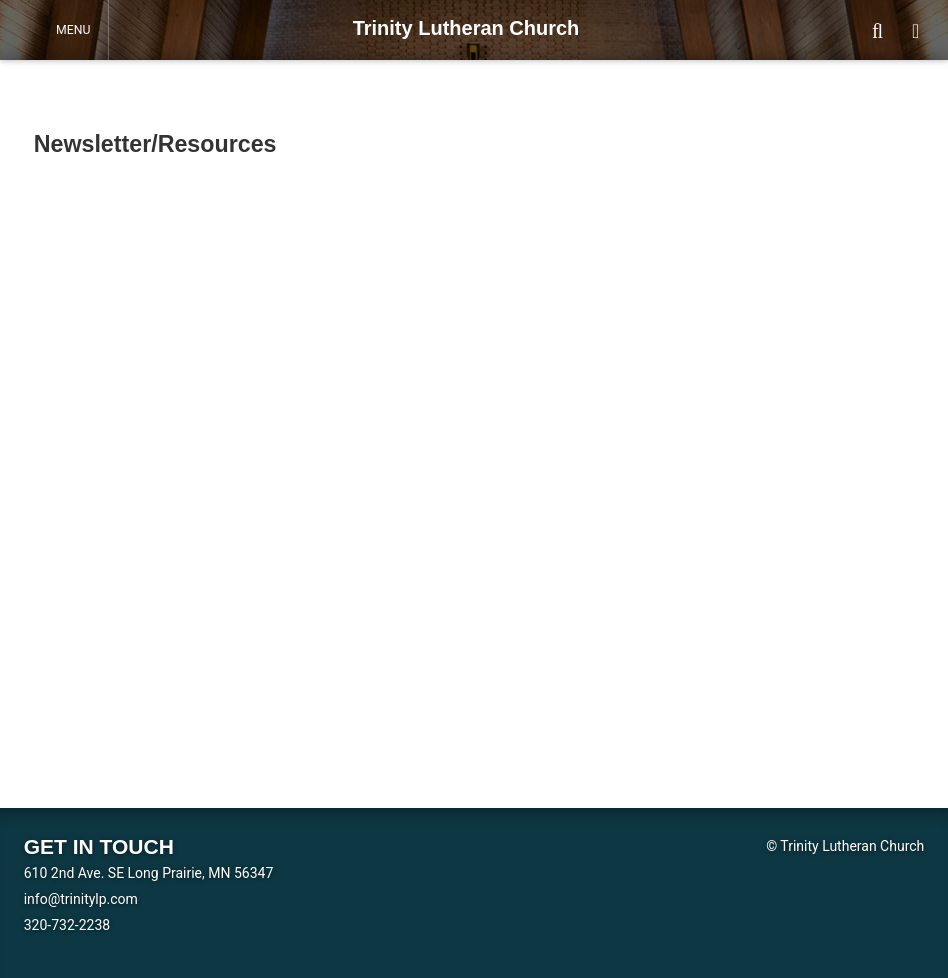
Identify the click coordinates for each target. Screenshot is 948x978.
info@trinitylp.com (81, 899)
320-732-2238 (67, 925)
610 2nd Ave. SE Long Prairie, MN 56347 (149, 873)
